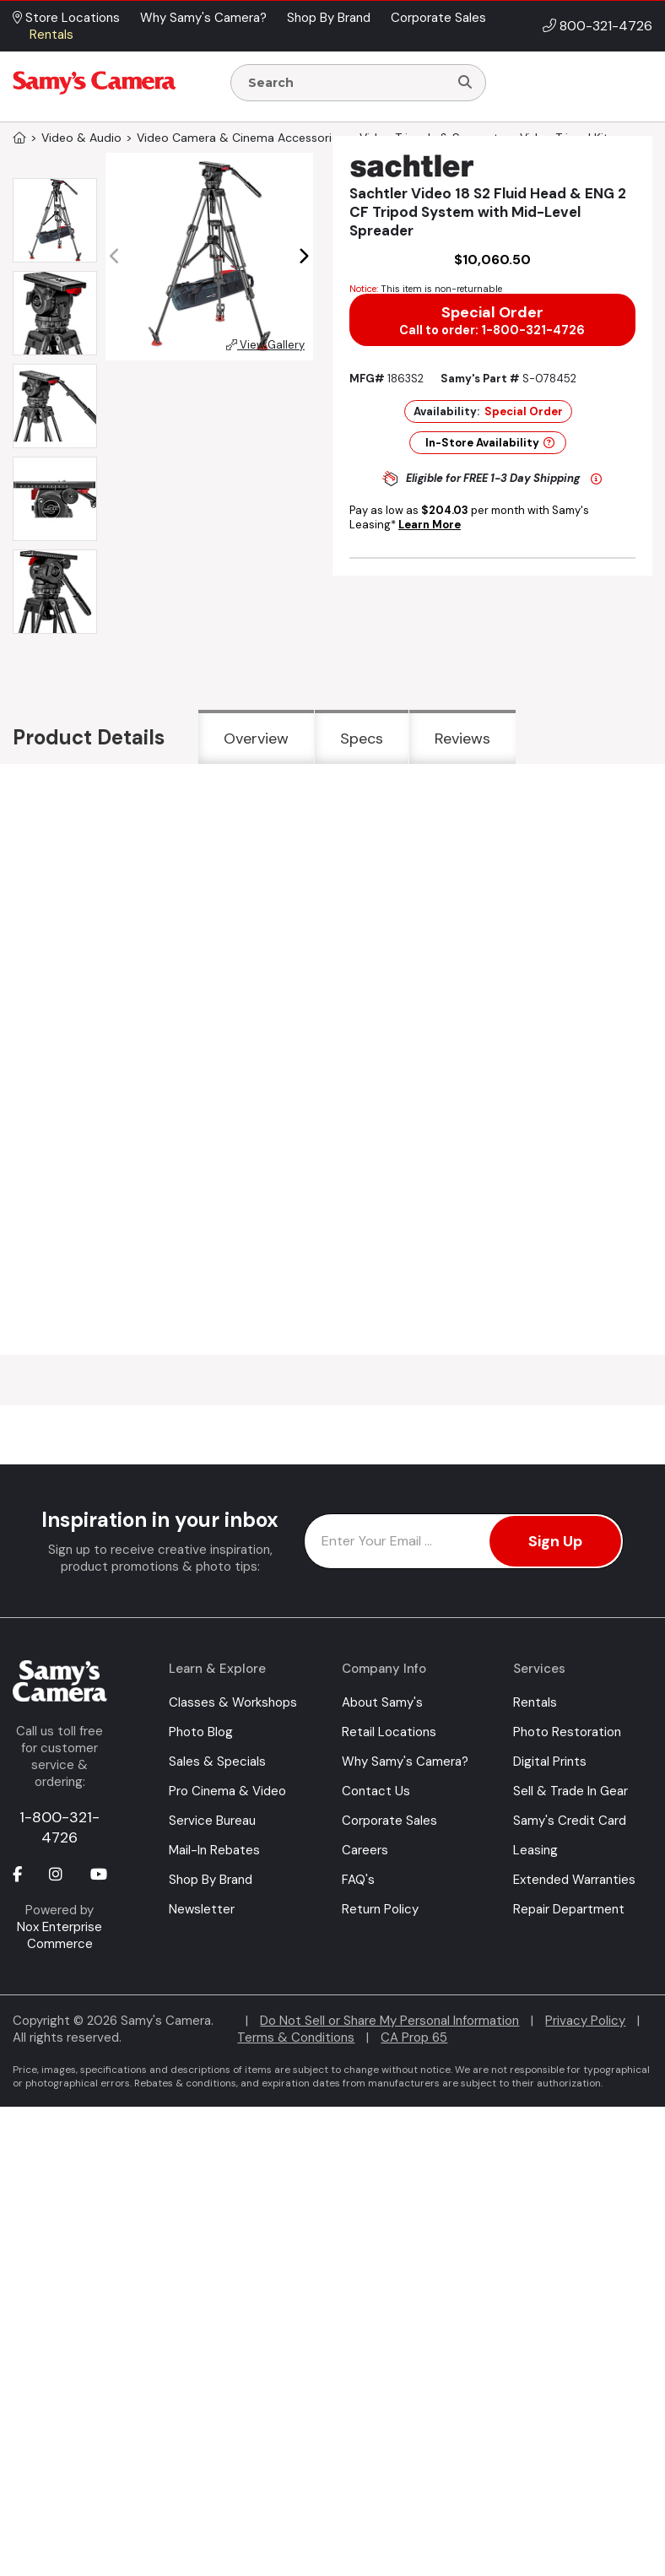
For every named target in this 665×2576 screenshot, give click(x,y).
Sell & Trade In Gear (570, 1791)
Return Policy (380, 1909)
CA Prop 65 (414, 2037)
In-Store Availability (489, 443)
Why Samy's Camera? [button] (203, 17)
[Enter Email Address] (464, 1541)
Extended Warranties (574, 1879)
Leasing (535, 1850)
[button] (303, 256)
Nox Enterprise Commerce (59, 1935)
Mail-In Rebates (214, 1850)
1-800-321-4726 (59, 1827)
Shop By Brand (210, 1879)
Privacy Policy (585, 2020)
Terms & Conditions (295, 2037)
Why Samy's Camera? (405, 1761)
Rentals (535, 1702)
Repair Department (568, 1909)
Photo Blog (201, 1732)
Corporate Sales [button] (438, 17)
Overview (256, 738)
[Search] (465, 82)
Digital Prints (550, 1761)
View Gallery (265, 345)
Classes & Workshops (233, 1702)
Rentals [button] (51, 34)
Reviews (462, 738)
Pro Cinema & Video (227, 1791)
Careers (365, 1850)
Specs (361, 738)
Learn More (429, 524)
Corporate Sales (389, 1820)
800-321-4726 (606, 26)
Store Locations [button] (66, 17)
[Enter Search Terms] (346, 82)
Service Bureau (212, 1820)
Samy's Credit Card (569, 1820)
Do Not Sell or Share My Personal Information (389, 2020)
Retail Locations (389, 1732)
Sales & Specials (217, 1761)
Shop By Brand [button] (328, 17)
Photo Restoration (567, 1732)
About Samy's (382, 1702)
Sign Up (555, 1541)
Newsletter (202, 1909)
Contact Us (376, 1791)
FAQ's (358, 1879)
